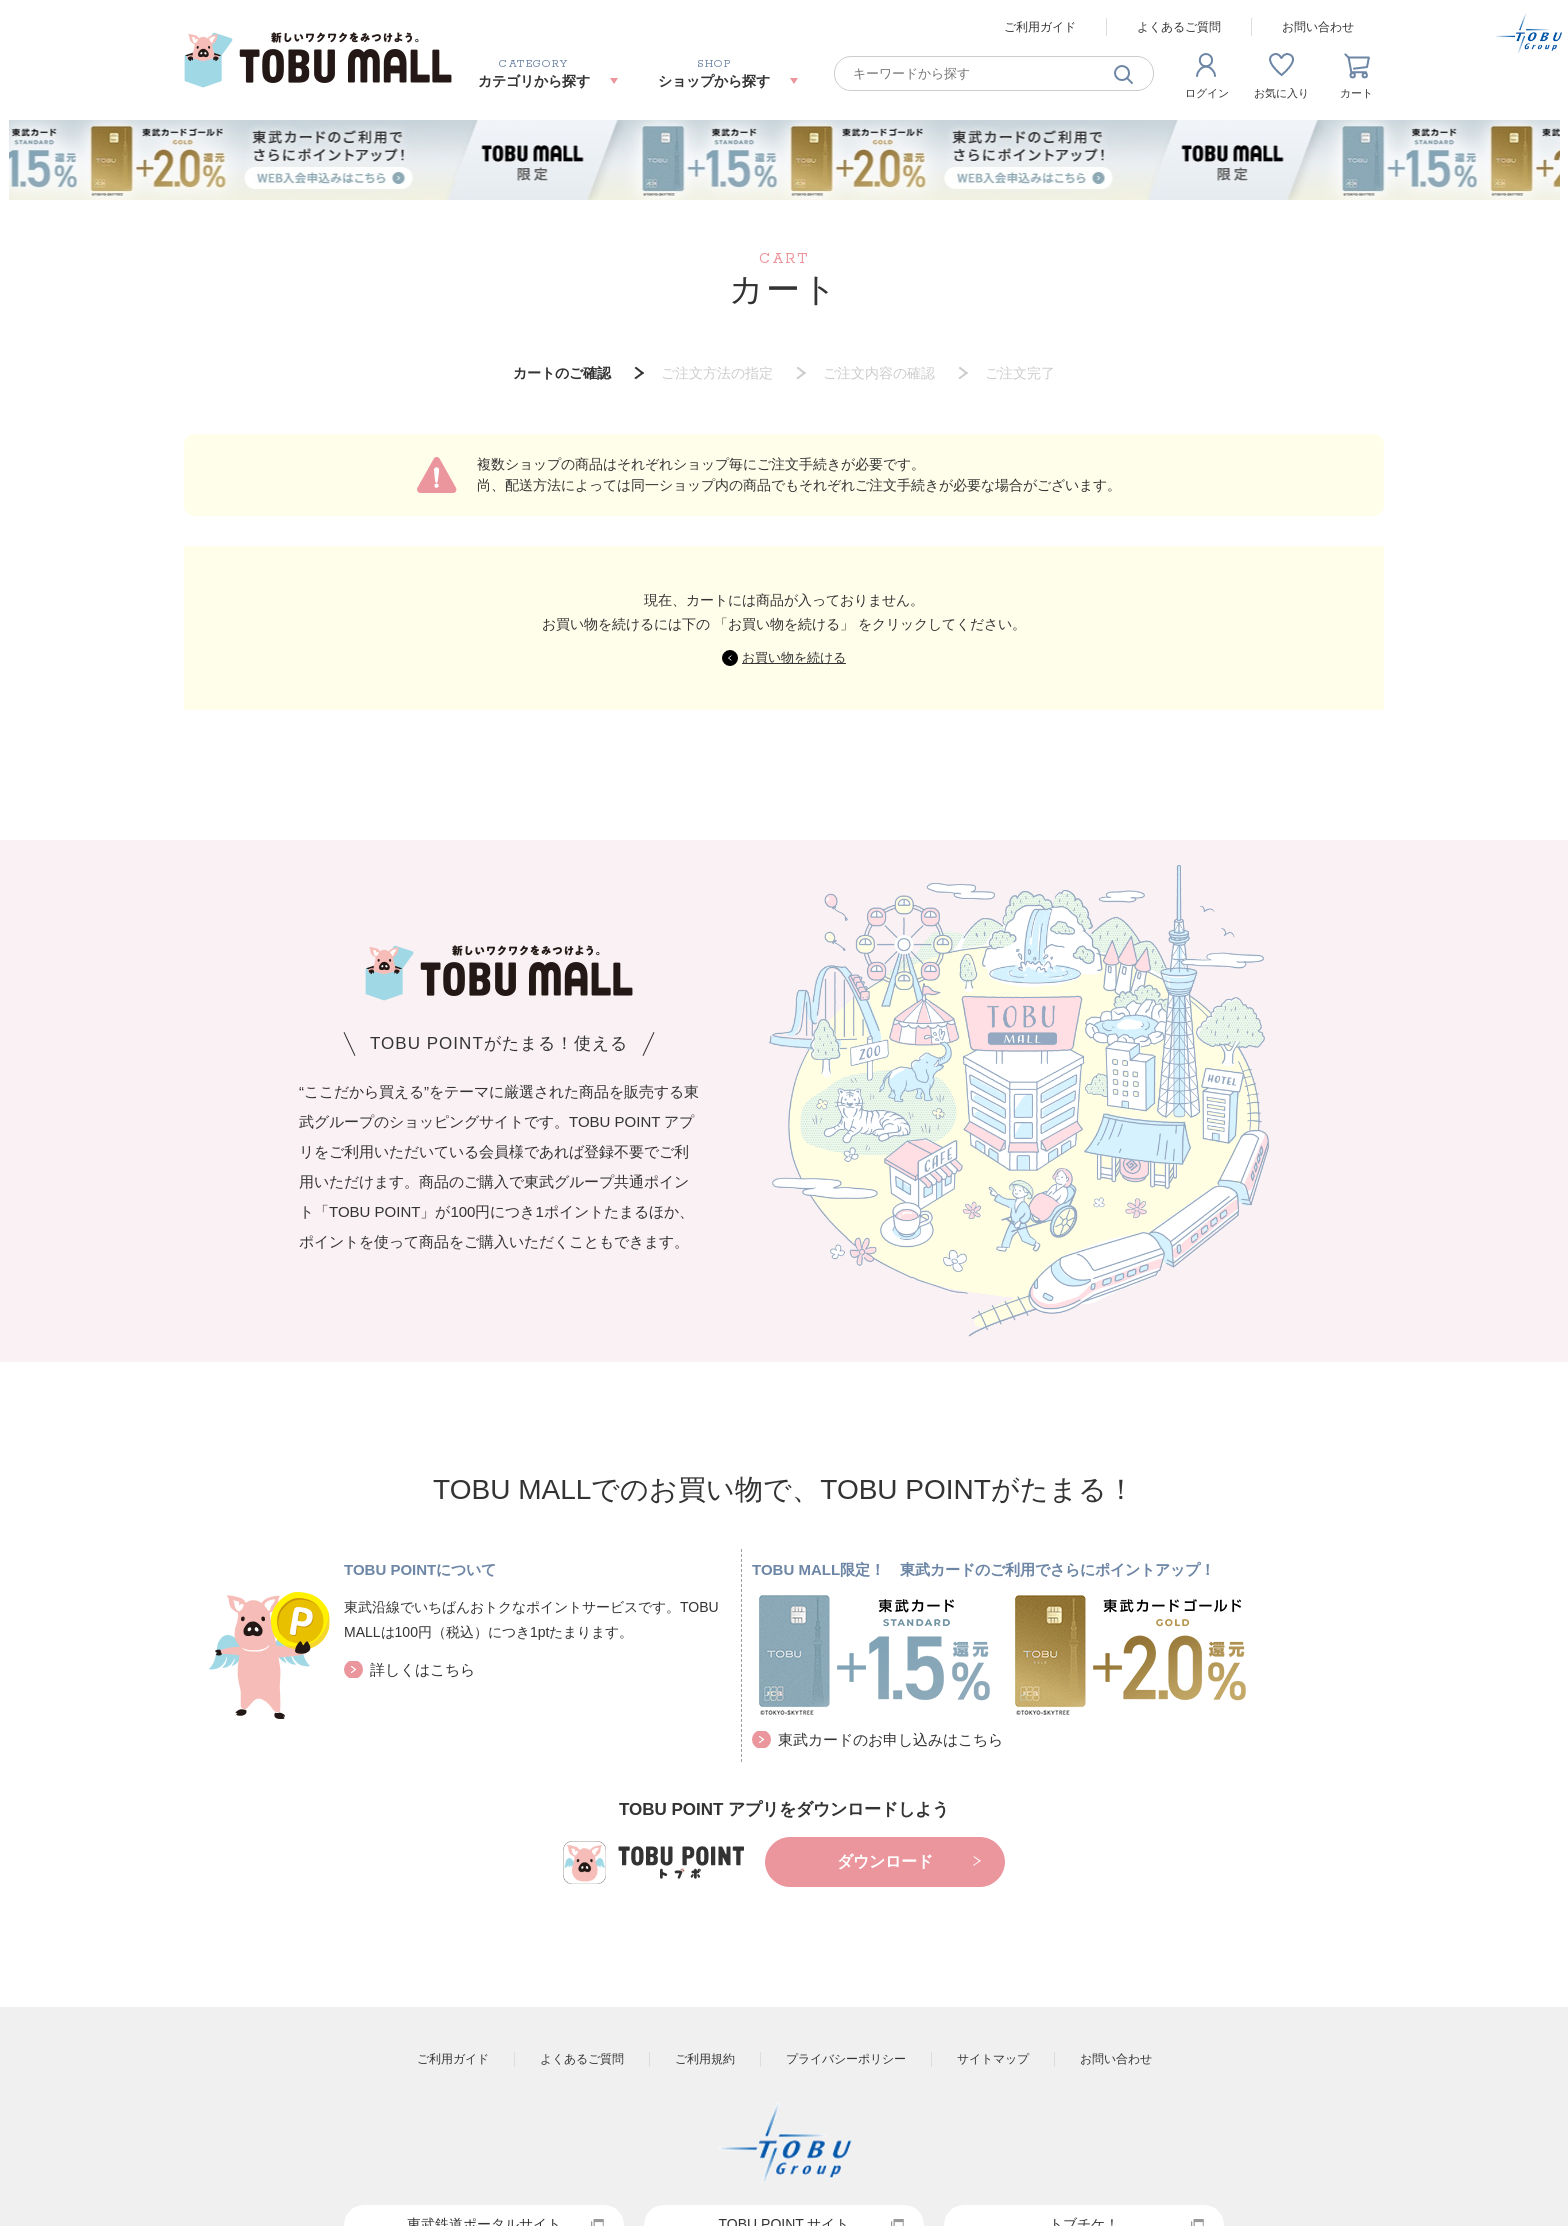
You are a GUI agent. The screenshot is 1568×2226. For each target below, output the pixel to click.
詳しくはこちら (422, 1669)
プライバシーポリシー (846, 2059)
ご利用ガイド (1040, 27)
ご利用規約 (705, 2059)
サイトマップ (993, 2059)
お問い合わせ (1318, 27)
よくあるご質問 (1179, 27)
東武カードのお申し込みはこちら (890, 1739)
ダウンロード (885, 1861)
